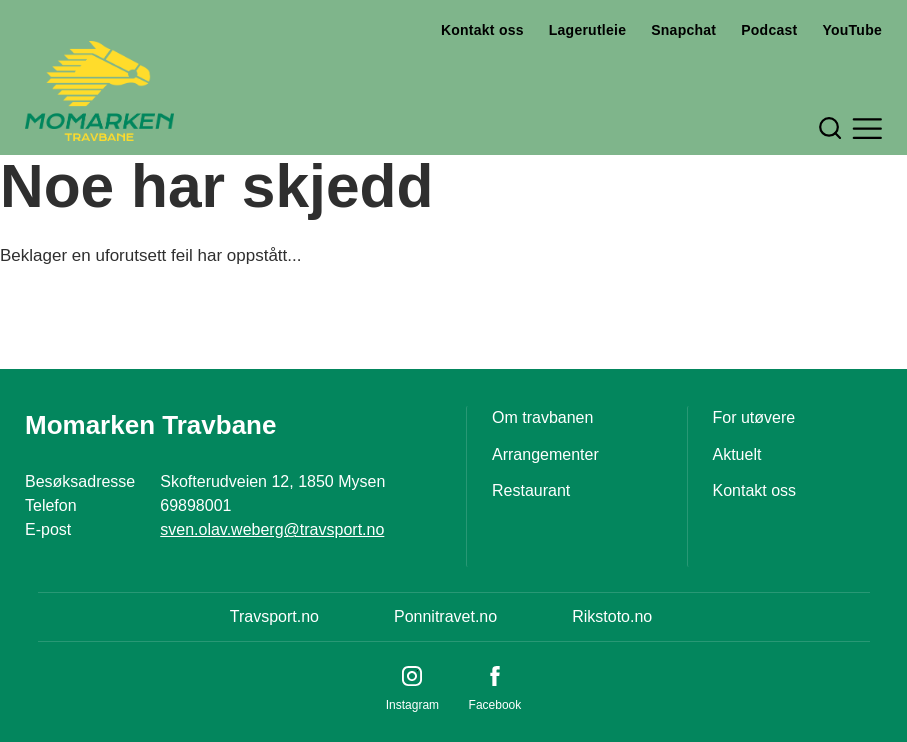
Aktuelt (737, 454)
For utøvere (754, 417)
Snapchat (683, 30)
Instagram (412, 705)
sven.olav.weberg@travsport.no (272, 529)
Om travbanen (542, 417)
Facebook (495, 705)
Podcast (769, 30)
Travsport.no (274, 616)
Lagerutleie (587, 30)
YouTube (852, 30)
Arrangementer (545, 454)
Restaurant (531, 490)
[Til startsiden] (99, 91)
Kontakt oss (482, 30)
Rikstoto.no (612, 616)
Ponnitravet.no (445, 616)
